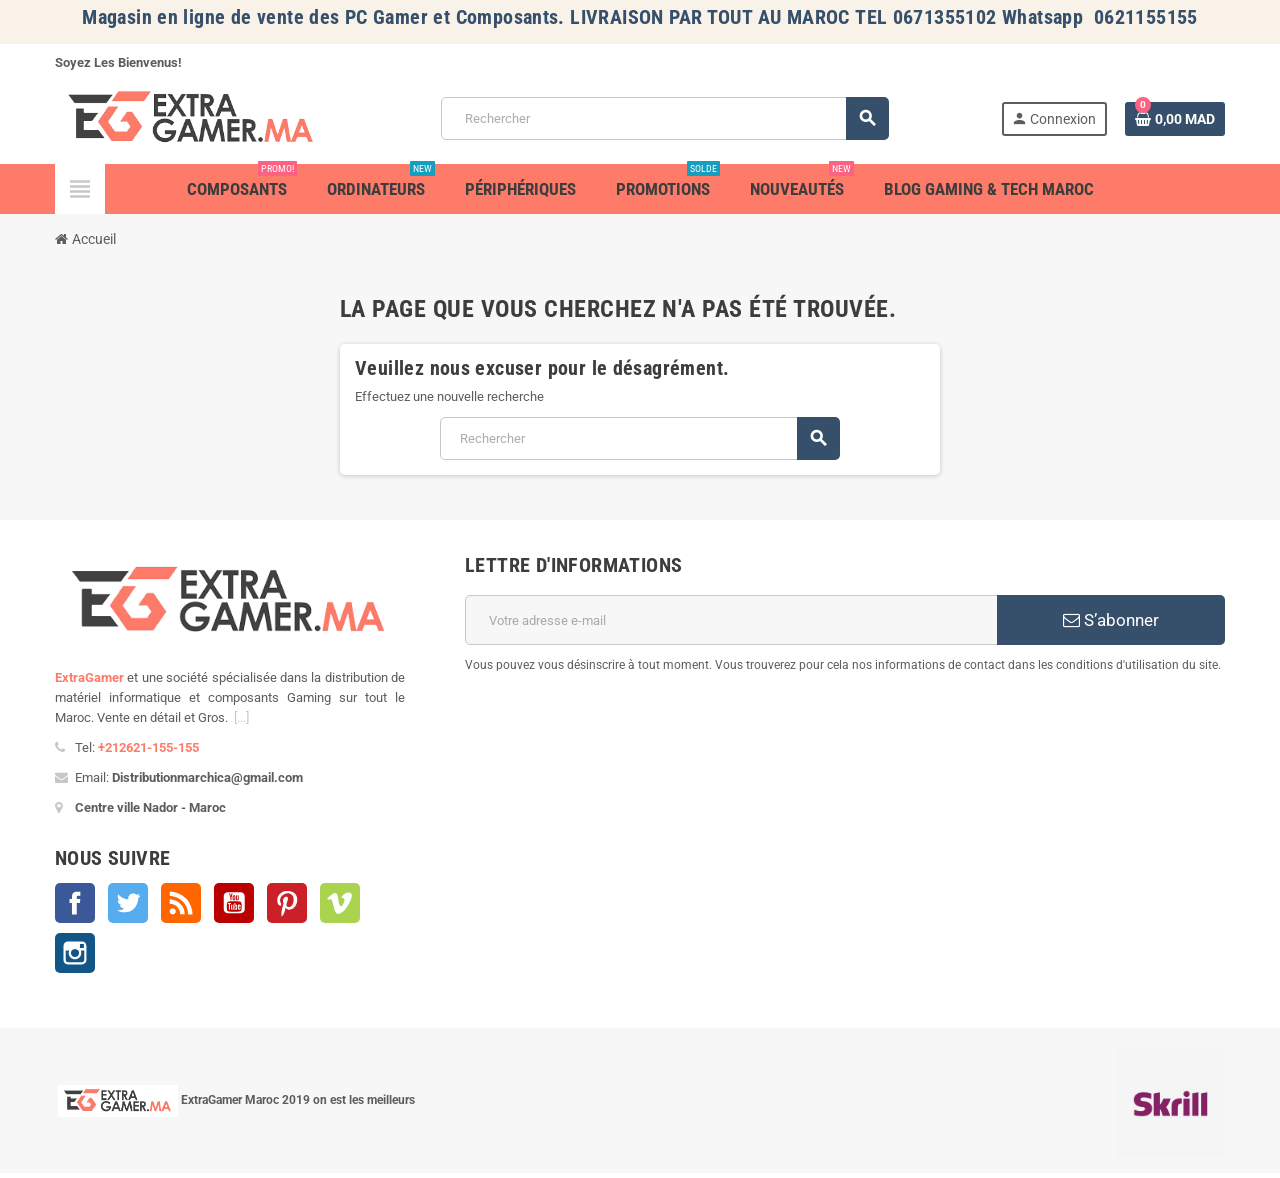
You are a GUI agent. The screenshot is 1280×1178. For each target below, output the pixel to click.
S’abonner (1111, 620)
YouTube (234, 903)
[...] (241, 717)
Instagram (75, 953)
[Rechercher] (664, 118)
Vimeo (340, 903)
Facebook (75, 903)
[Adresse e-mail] (731, 620)
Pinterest (287, 903)
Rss (181, 903)
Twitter (128, 903)
